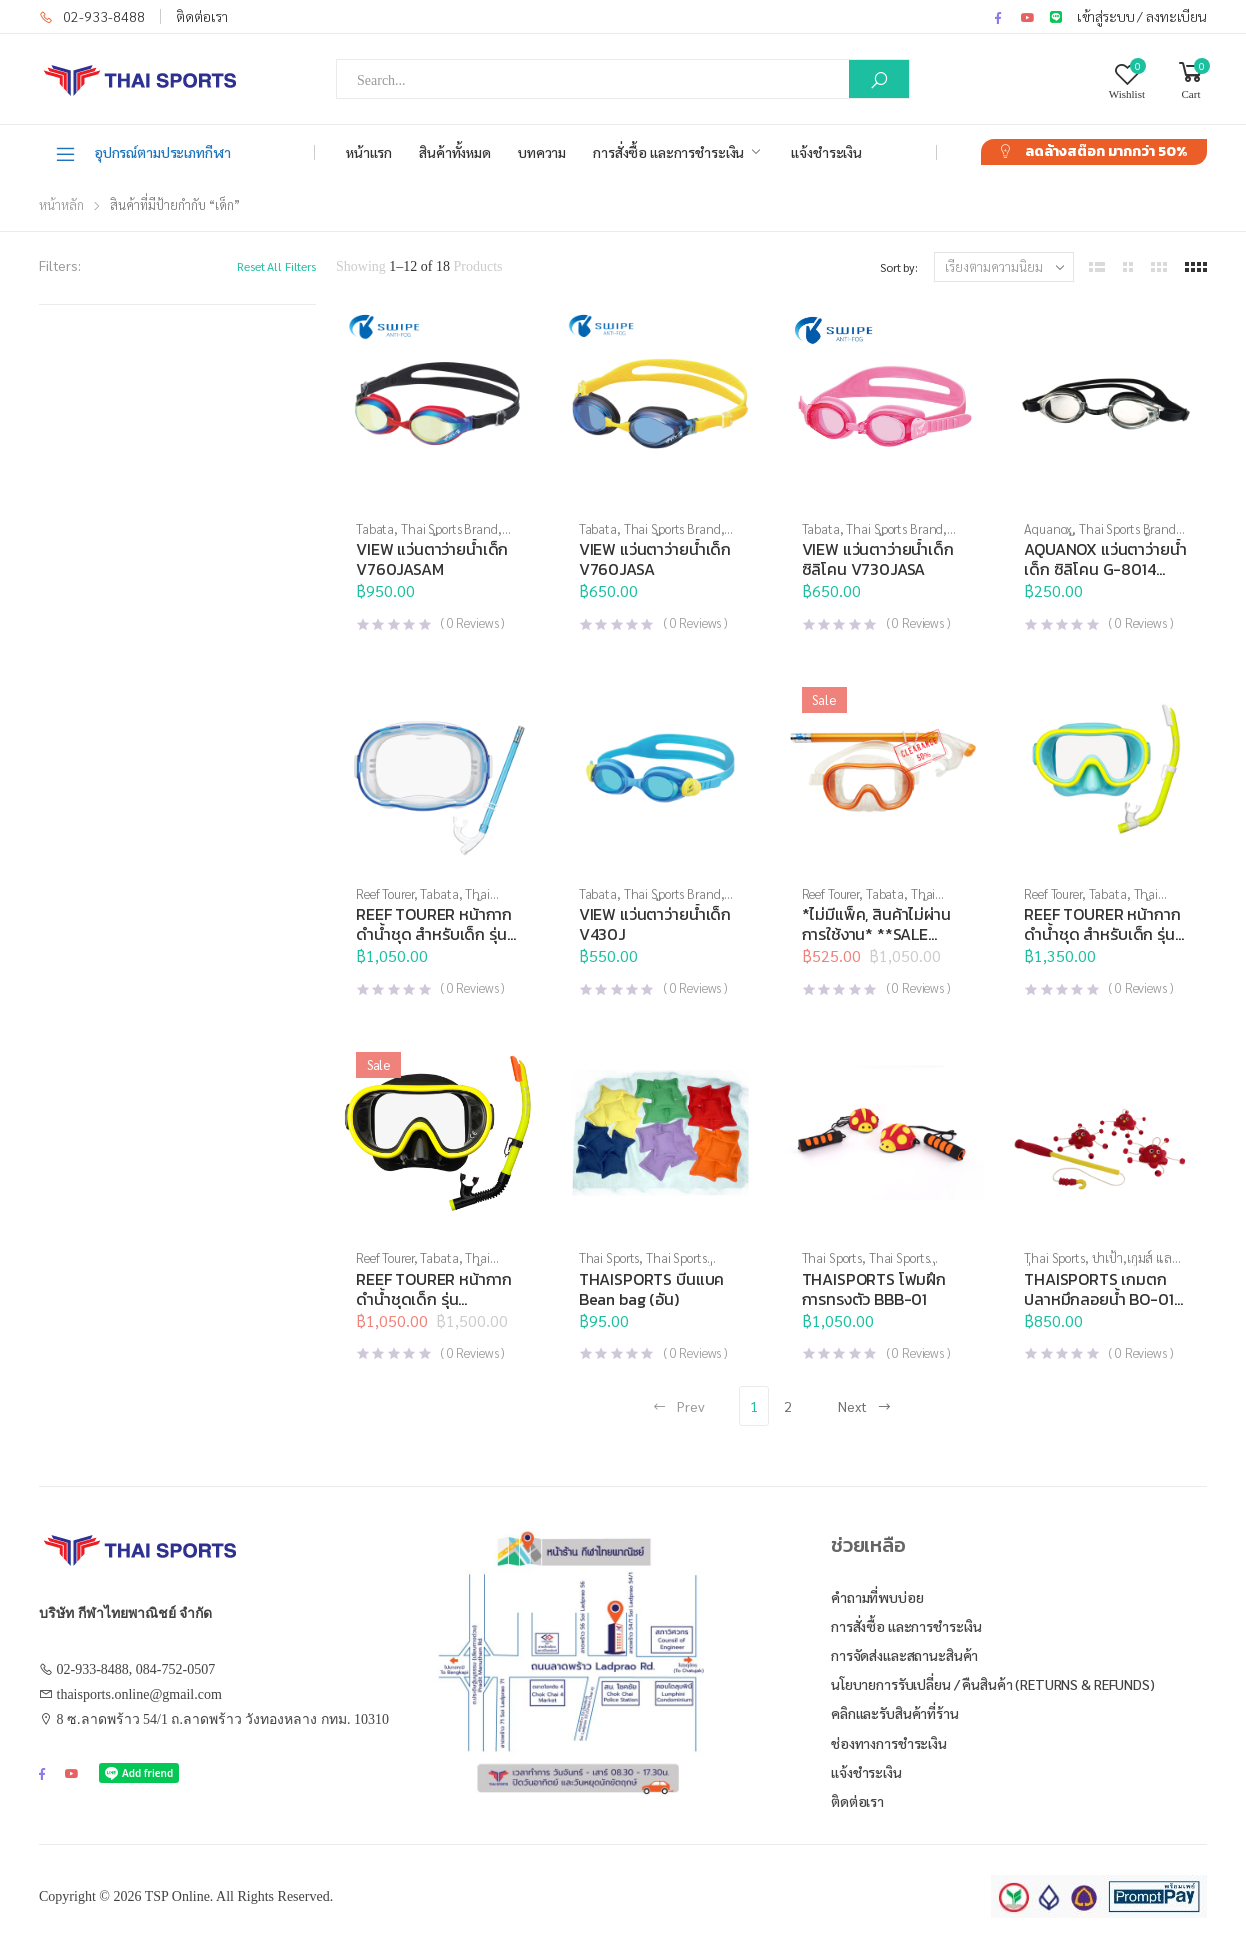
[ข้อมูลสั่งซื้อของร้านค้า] (1004, 267)
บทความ (542, 152)
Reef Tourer (385, 893)
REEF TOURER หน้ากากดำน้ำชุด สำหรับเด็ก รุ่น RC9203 (1102, 934)
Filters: (60, 265)
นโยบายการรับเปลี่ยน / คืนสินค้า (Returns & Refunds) (993, 1684)
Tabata (375, 528)
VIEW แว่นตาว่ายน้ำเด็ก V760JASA (655, 559)
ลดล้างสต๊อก (1106, 151)
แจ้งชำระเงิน (826, 152)
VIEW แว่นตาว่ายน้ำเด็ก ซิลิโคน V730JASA (878, 559)
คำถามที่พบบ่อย (877, 1597)
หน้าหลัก (61, 204)
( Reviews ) (472, 622)
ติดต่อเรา (202, 16)
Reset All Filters (276, 266)
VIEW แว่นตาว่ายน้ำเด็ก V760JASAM (432, 559)
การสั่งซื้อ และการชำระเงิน (668, 152)
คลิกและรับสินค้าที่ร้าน (895, 1713)
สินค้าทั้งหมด (455, 152)
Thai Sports (609, 1257)
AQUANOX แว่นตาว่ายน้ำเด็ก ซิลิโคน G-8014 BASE (1105, 569)
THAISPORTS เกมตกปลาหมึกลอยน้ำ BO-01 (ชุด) (1098, 1299)
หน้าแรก (369, 152)
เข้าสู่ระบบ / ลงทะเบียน (1142, 16)
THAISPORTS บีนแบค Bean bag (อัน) (651, 1289)
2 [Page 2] (788, 1406)
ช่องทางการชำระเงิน (889, 1743)
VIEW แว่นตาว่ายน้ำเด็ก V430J (655, 924)
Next (865, 1406)
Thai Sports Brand (449, 528)
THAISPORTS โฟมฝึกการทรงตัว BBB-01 (874, 1289)
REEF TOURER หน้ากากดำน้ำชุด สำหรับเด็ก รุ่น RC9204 (434, 934)
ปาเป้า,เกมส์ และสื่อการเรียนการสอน (1101, 1265)
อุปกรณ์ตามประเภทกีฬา (142, 153)
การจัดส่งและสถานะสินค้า (904, 1655)
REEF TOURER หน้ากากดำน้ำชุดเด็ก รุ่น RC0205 (434, 1299)
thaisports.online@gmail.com (139, 1694)
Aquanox (1048, 528)
